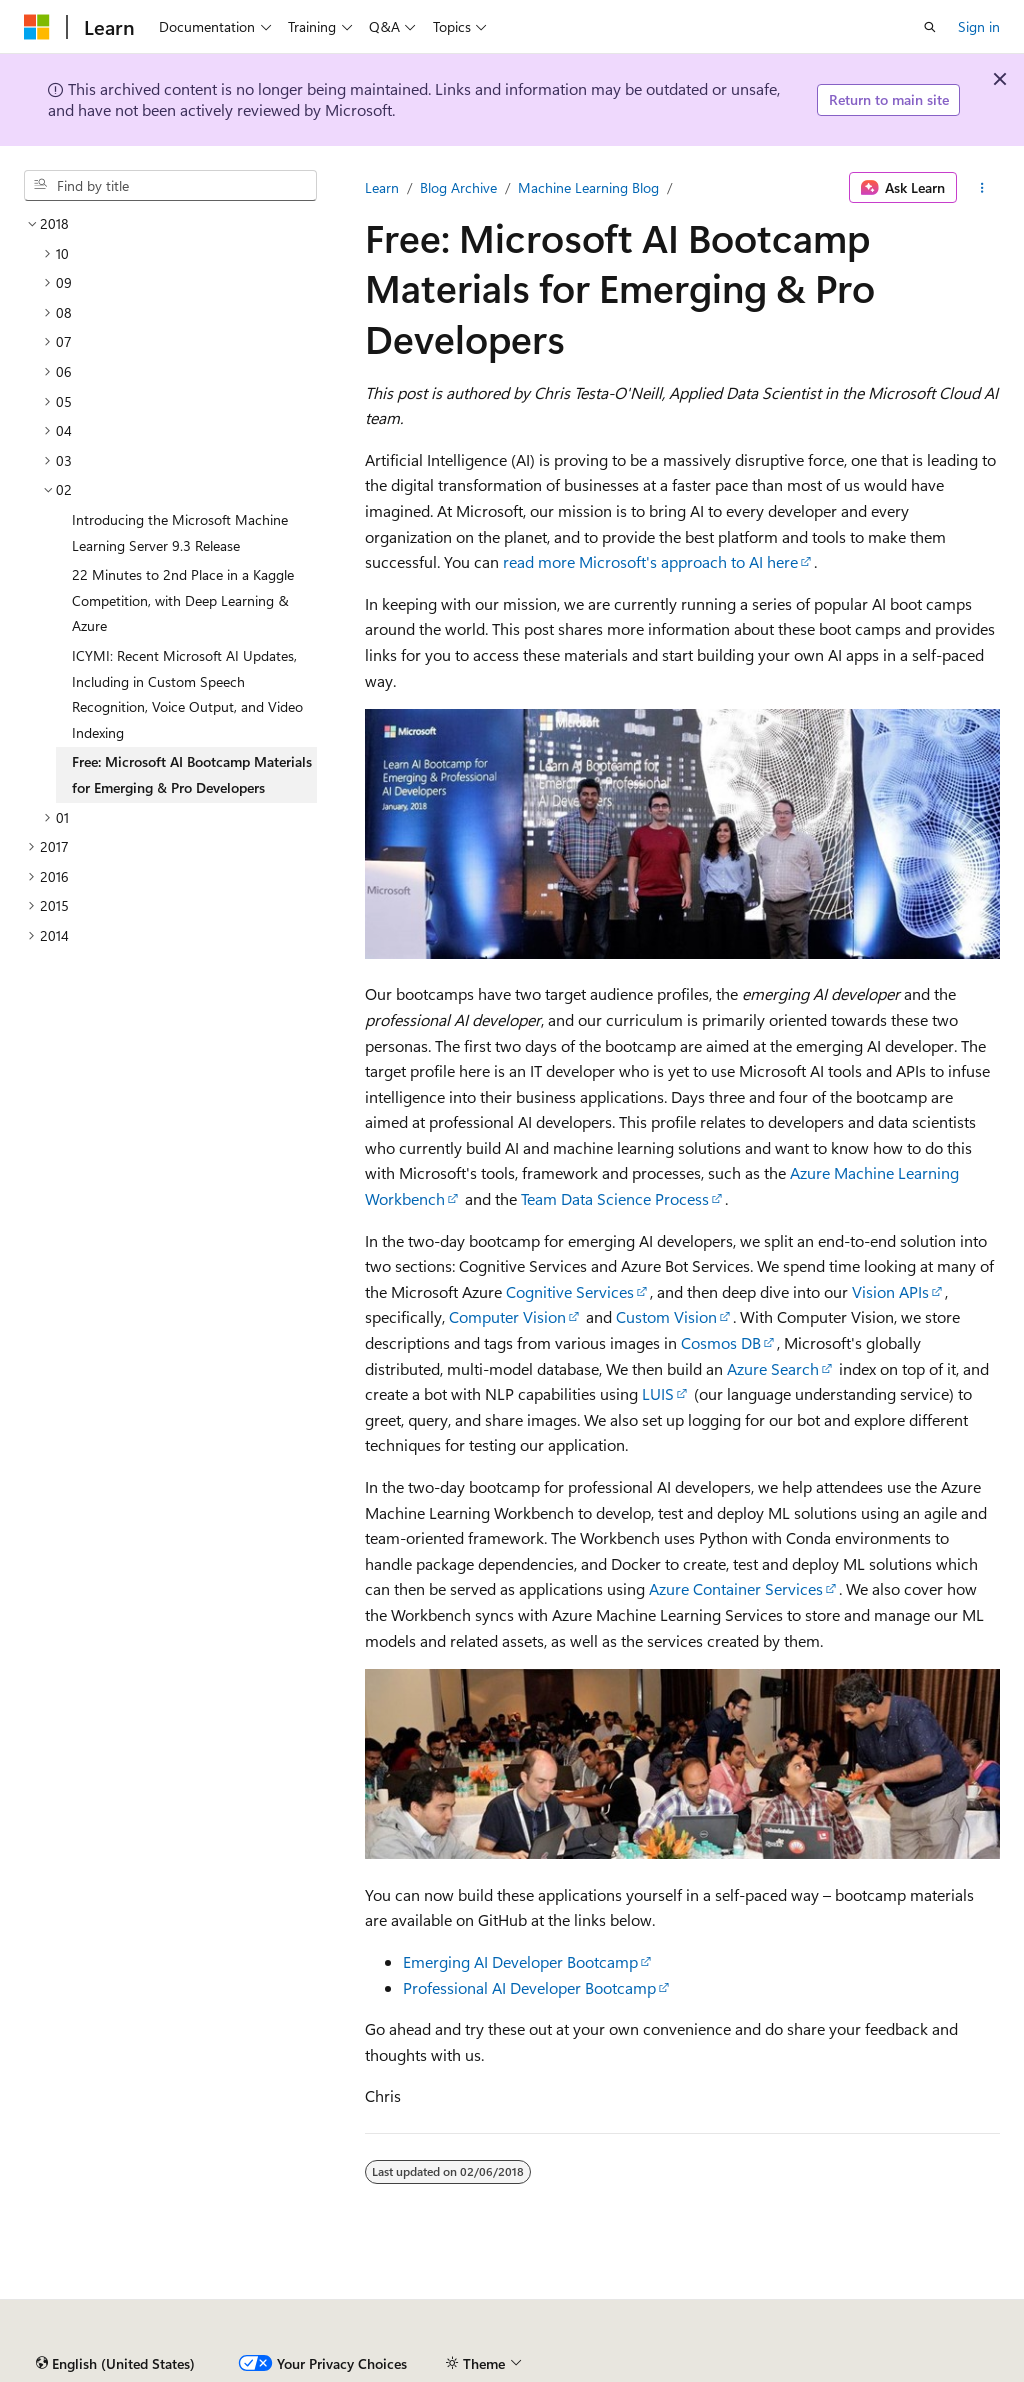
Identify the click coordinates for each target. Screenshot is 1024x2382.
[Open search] (930, 27)
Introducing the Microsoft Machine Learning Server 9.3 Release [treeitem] (180, 532)
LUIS (658, 1393)
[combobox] (170, 186)
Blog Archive (458, 187)
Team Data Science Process (615, 1198)
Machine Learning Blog (588, 187)
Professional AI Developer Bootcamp (529, 1987)
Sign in (979, 26)
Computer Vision (507, 1316)
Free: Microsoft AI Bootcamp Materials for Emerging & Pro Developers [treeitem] (192, 774)
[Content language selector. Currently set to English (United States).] (115, 2364)
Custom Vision (666, 1316)
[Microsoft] (37, 27)
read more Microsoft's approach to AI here (650, 561)
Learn (382, 187)
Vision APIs (890, 1291)
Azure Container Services (736, 1588)
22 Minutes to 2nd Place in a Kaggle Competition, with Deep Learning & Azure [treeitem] (183, 600)
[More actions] (982, 188)
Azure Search (773, 1368)
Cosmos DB (721, 1342)
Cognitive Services (570, 1291)
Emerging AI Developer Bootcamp (520, 1961)
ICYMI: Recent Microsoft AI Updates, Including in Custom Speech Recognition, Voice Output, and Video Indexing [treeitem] (187, 694)
